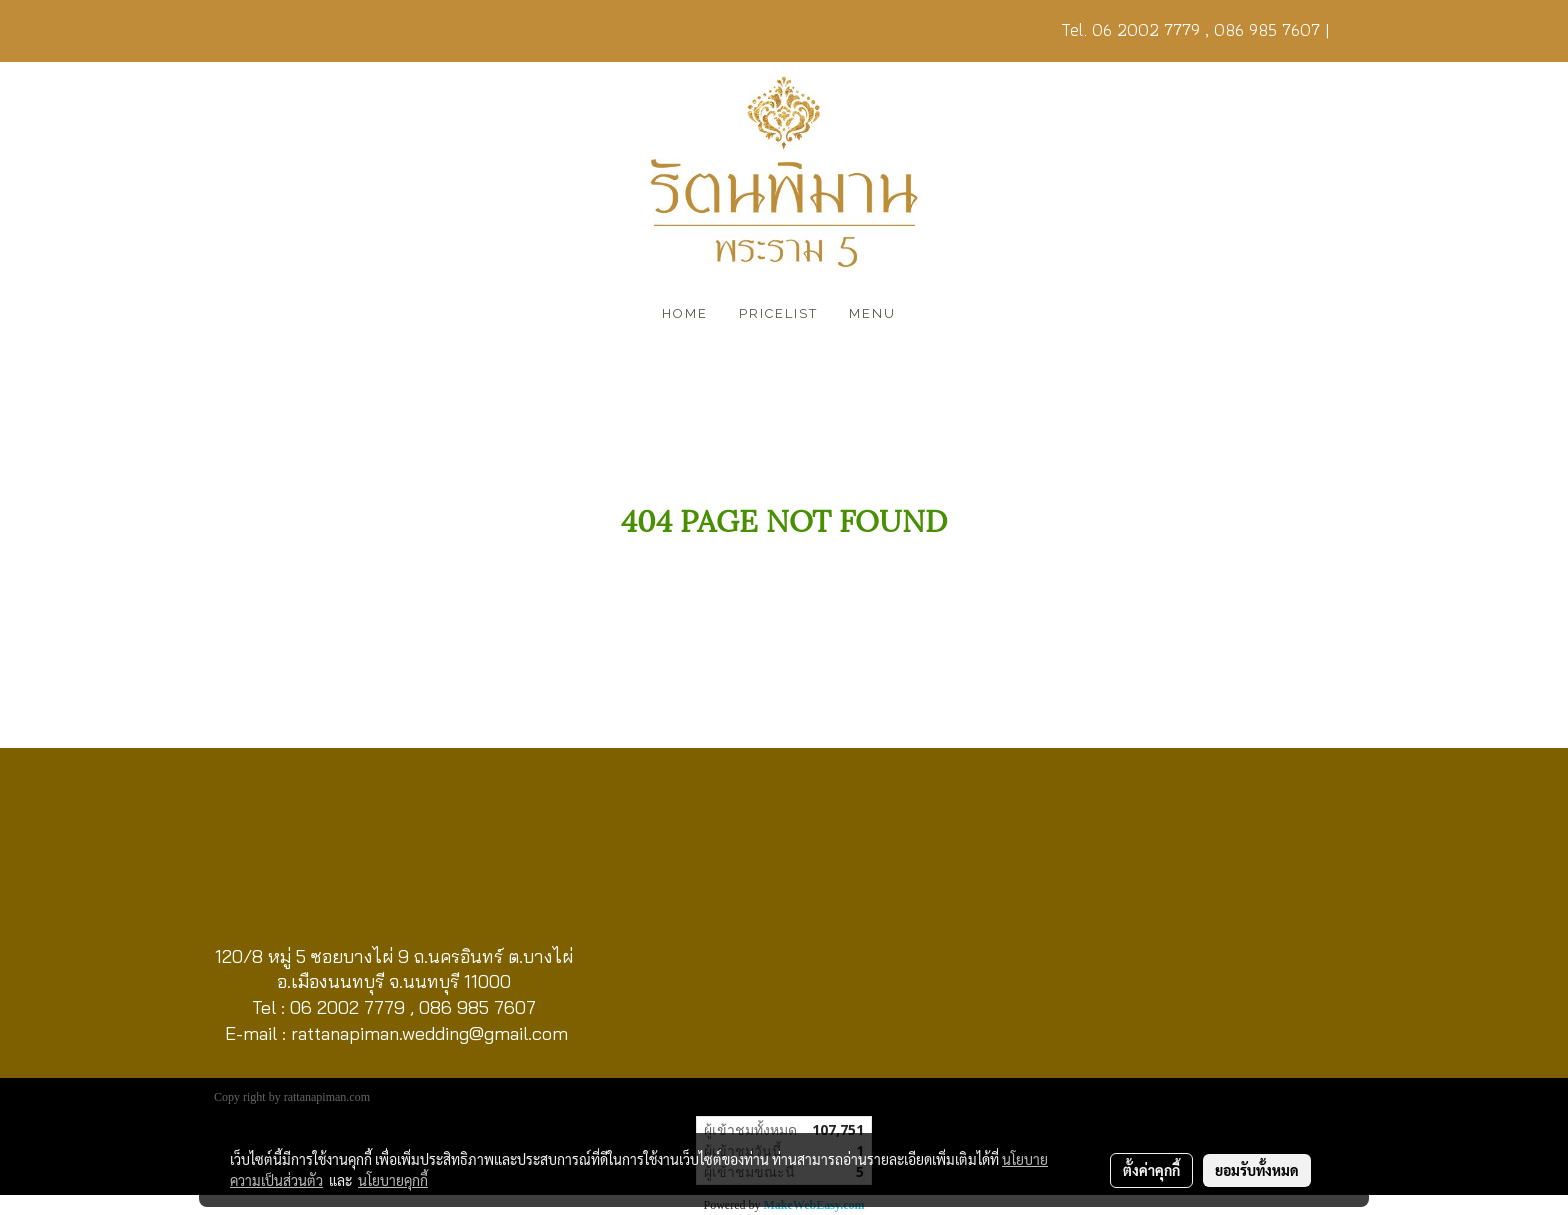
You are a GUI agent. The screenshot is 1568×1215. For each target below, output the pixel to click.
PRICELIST (778, 313)
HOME (685, 313)
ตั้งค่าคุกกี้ (1151, 1170)
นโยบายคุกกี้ (393, 1180)
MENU (872, 313)
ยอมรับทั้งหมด (1257, 1170)
